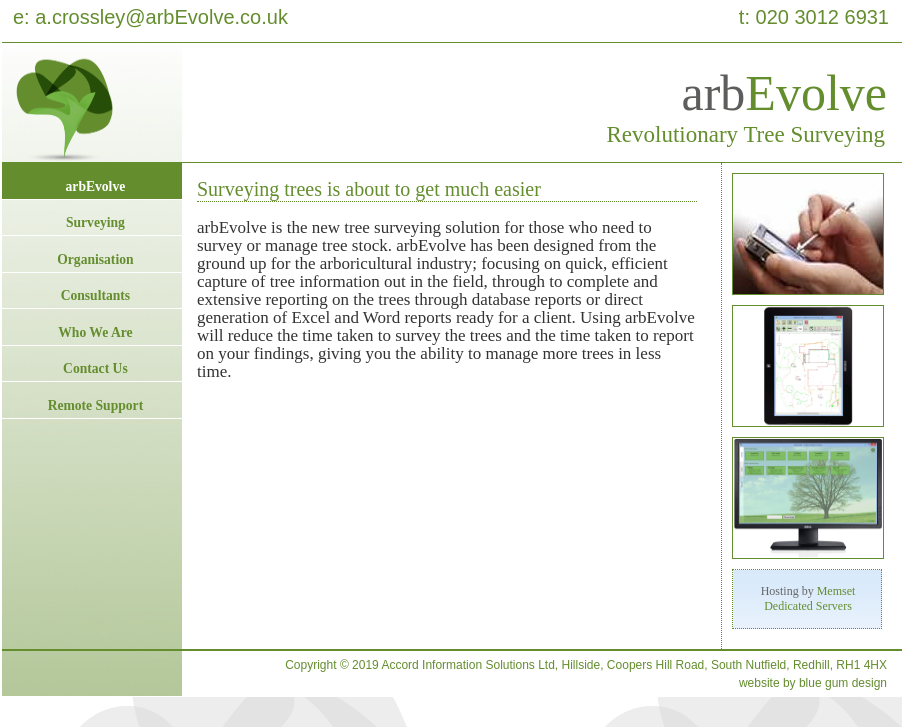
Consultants (96, 295)
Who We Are (95, 332)
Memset (836, 591)
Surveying (95, 222)
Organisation (95, 259)
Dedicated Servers (808, 606)
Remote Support (96, 405)
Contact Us (95, 368)
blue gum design (843, 683)
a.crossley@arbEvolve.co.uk (161, 17)
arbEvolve (96, 186)
